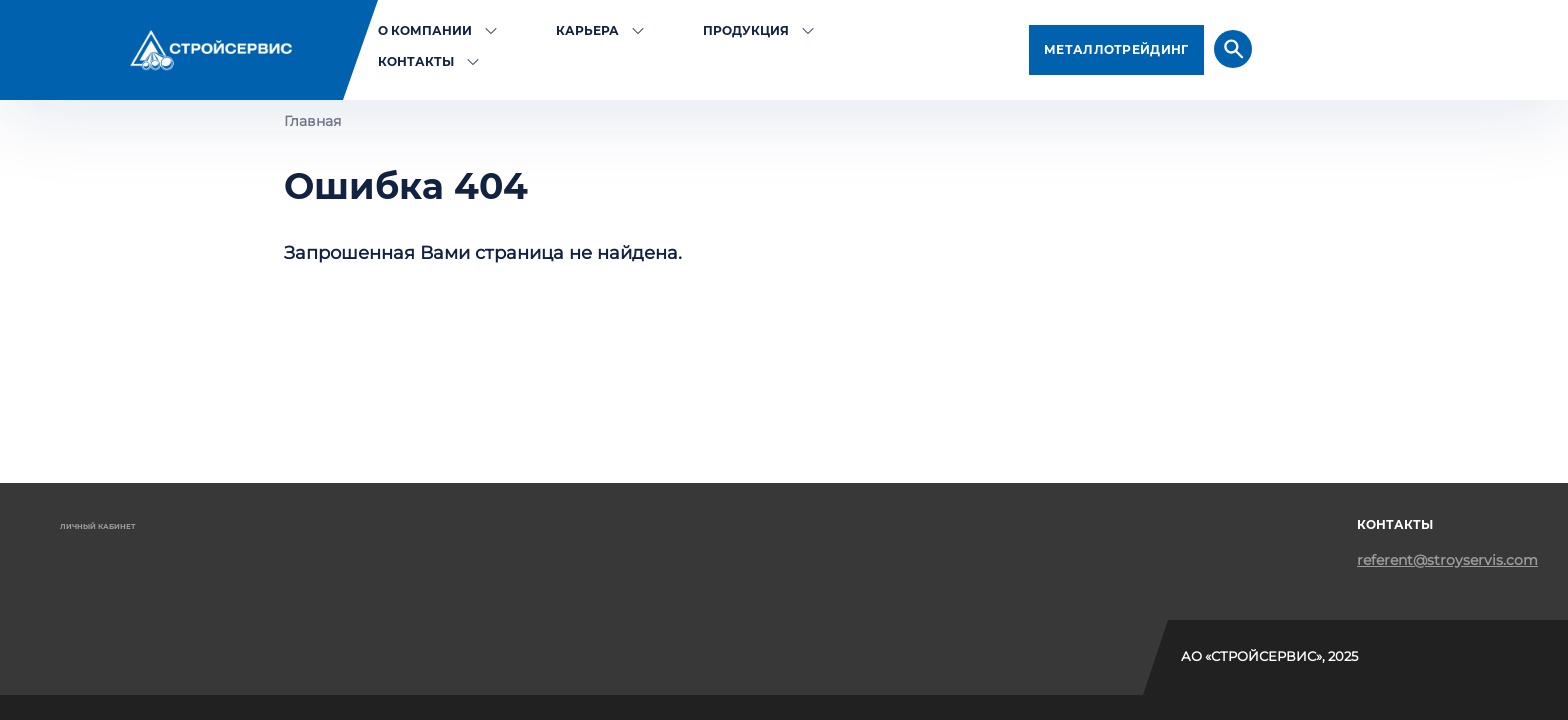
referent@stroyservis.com (1447, 560)
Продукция (746, 30)
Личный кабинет (97, 526)
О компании (425, 30)
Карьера (587, 30)
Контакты (416, 61)
